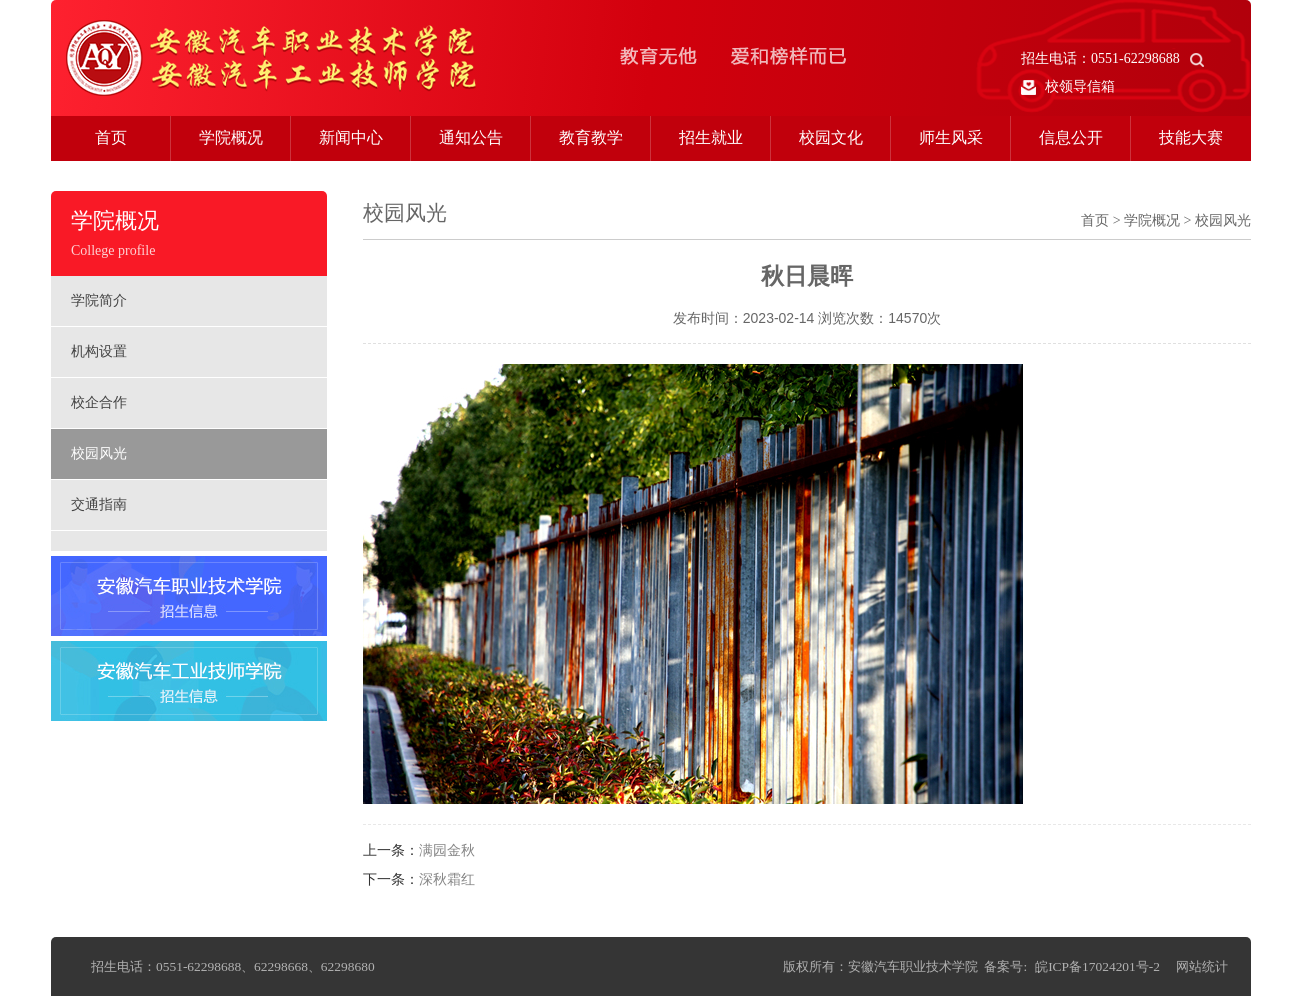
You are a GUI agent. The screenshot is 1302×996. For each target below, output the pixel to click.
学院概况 (231, 137)
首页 (111, 137)
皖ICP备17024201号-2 (1097, 966)
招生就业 (711, 137)
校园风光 (99, 453)
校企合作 (99, 402)
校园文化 (831, 137)
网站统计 (1202, 966)
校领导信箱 (1068, 87)
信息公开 (1071, 137)
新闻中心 (351, 137)
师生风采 (951, 137)
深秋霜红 (447, 879)
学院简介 (99, 300)
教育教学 (591, 137)
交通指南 (99, 504)
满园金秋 (447, 850)
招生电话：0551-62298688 (1112, 58)
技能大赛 (1191, 137)
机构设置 (99, 351)
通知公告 (471, 137)
